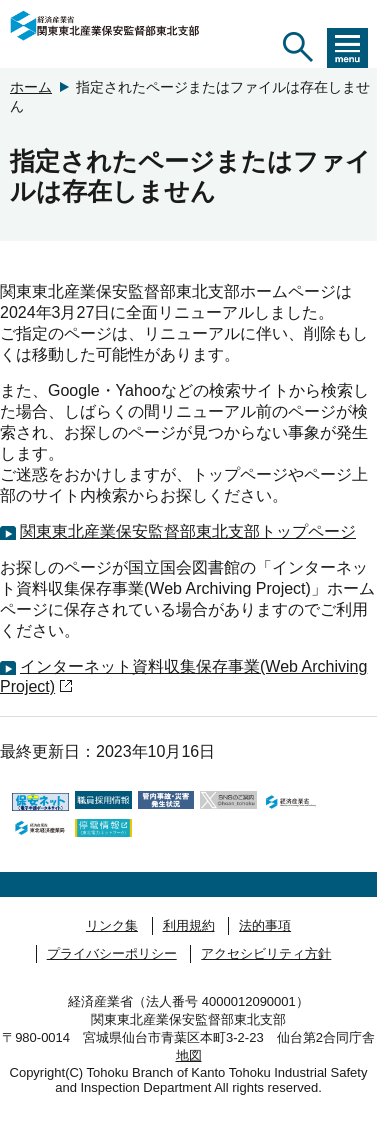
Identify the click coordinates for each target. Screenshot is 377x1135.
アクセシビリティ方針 (266, 953)
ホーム (31, 87)
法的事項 (265, 925)
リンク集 (112, 925)
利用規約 (189, 925)
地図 (189, 1055)
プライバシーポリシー (112, 953)
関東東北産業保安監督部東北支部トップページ (188, 531)
